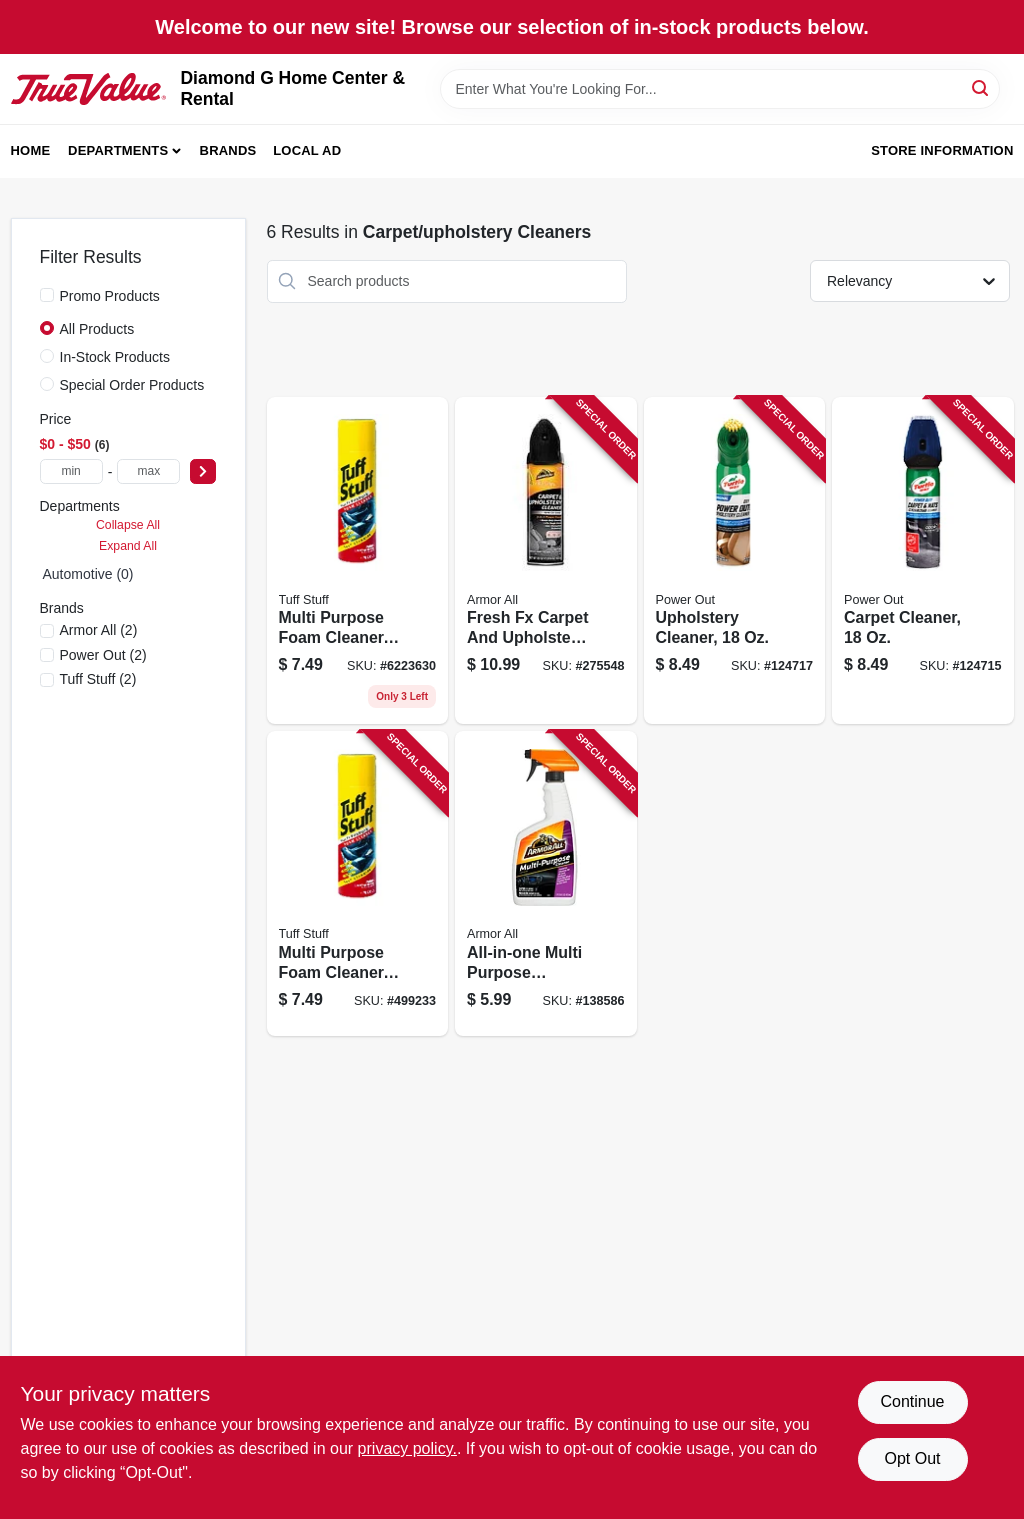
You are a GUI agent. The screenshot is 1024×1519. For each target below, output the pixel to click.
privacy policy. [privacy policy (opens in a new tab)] (407, 1448)
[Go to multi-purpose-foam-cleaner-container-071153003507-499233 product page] (358, 883)
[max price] (148, 471)
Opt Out (912, 1458)
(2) (99, 630)
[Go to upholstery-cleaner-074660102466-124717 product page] (735, 561)
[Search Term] (720, 89)
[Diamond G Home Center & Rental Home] (89, 88)
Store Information (942, 150)
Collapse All (128, 525)
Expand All (128, 546)
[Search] (981, 87)
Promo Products (110, 296)
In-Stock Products (115, 357)
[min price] (71, 471)
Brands (228, 150)
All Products (97, 329)
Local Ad (307, 150)
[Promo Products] (47, 295)
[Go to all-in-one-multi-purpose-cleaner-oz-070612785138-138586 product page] (546, 883)
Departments (118, 150)
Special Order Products (132, 385)
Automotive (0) (88, 574)
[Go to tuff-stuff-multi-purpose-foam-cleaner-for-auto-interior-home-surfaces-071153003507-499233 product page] (358, 561)
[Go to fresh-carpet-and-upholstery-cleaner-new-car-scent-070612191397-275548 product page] (546, 561)
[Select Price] (203, 471)
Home (31, 150)
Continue (912, 1401)
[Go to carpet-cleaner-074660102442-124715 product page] (923, 561)
